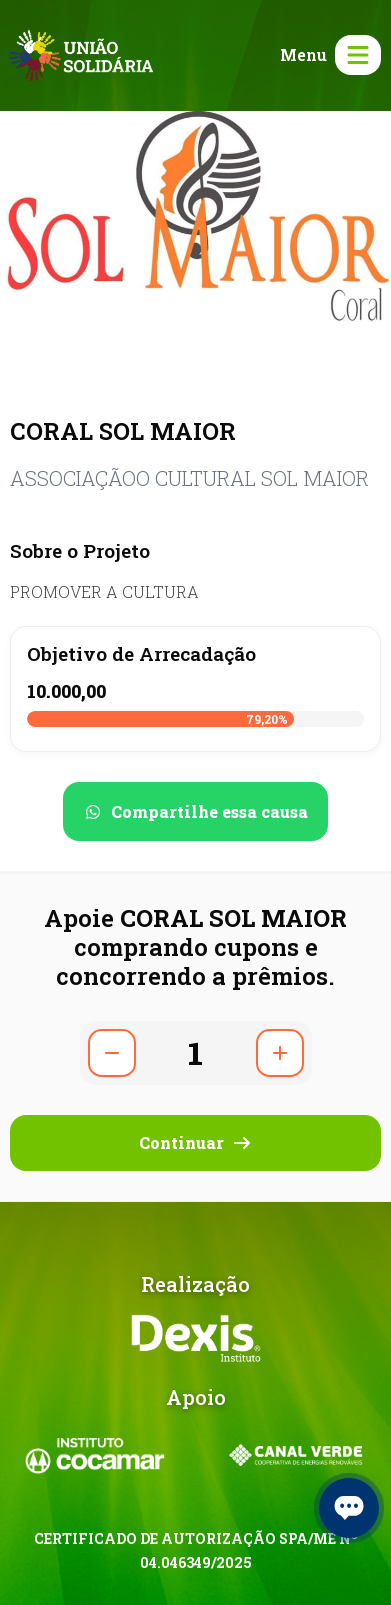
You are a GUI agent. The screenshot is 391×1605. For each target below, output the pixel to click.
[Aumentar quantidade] (280, 1053)
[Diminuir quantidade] (112, 1053)
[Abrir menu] (326, 55)
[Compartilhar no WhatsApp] (195, 811)
